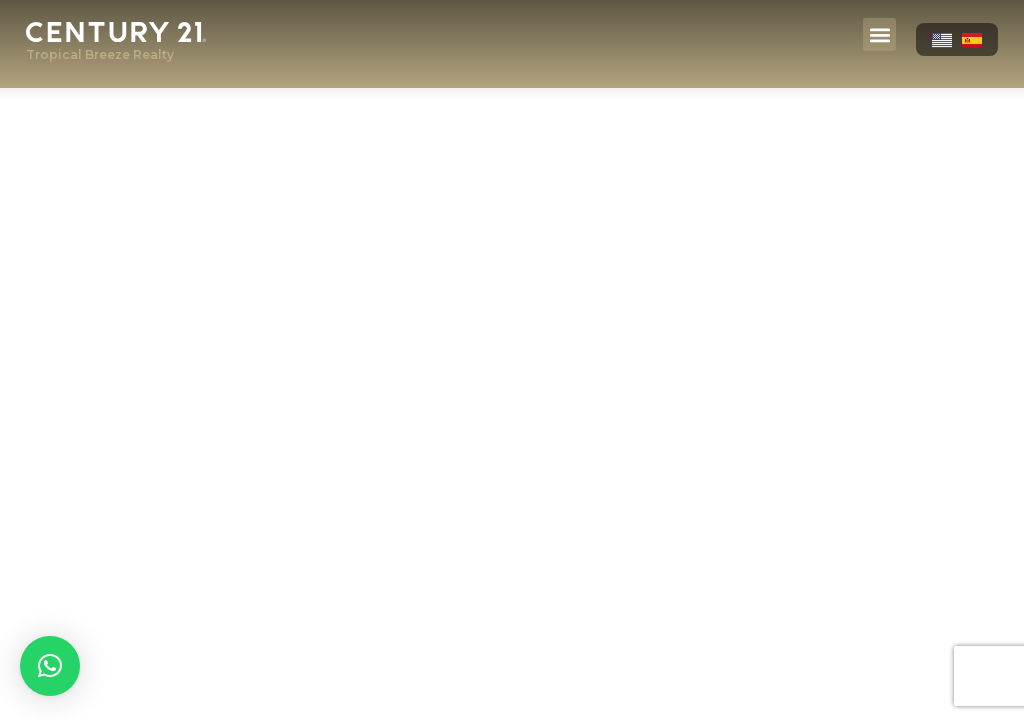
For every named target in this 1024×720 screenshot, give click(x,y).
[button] (879, 34)
